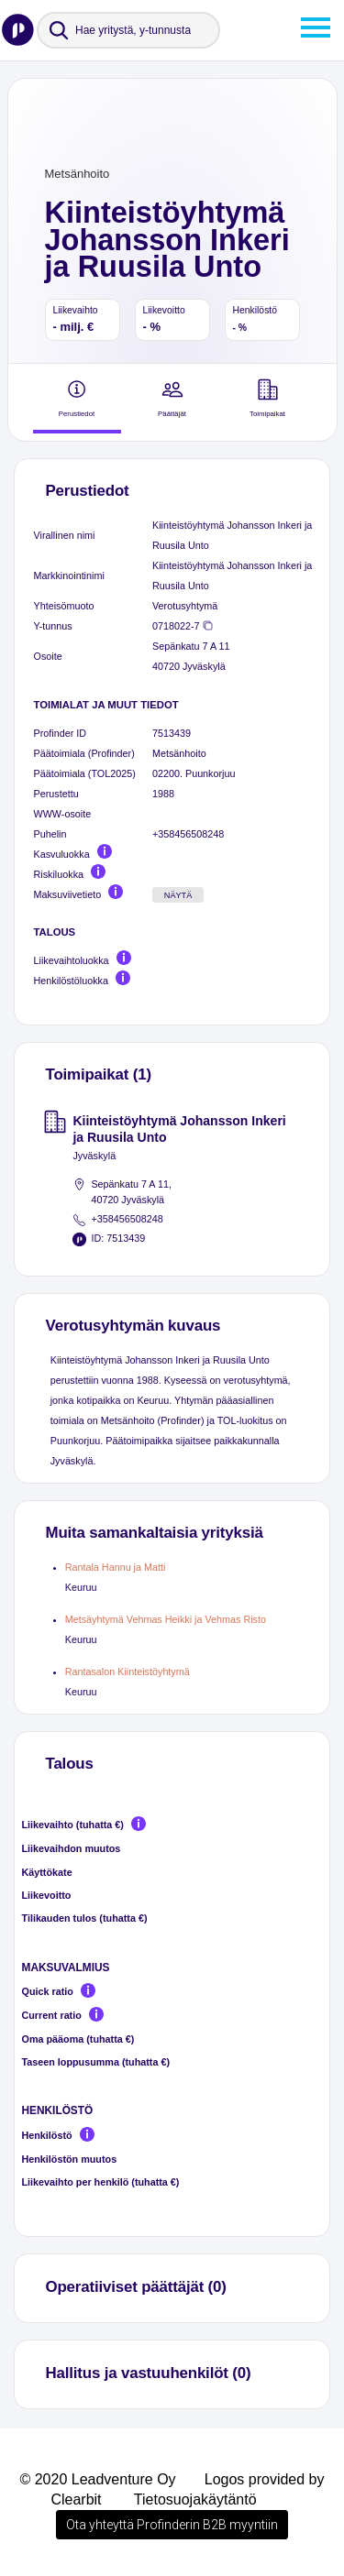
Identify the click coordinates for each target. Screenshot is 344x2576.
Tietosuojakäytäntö (195, 2499)
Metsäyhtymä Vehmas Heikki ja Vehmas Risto (165, 1619)
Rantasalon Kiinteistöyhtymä (127, 1671)
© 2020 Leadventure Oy (97, 2479)
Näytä (178, 895)
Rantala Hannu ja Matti (115, 1567)
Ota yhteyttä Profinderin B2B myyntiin (172, 2524)
